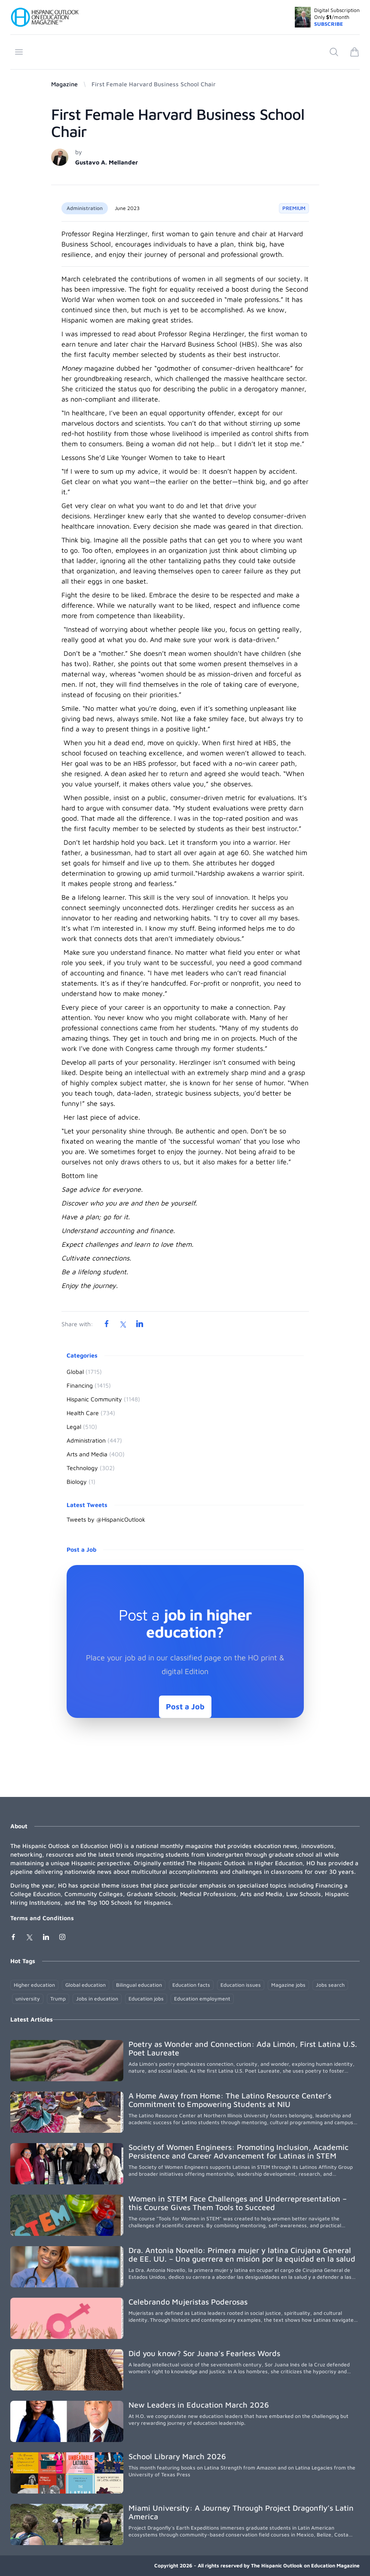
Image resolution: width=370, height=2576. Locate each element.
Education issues (240, 1985)
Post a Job (185, 1706)
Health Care (91, 1412)
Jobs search (330, 1985)
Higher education (34, 1985)
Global (84, 1371)
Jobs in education (97, 1998)
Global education (85, 1985)
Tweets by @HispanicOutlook (106, 1519)
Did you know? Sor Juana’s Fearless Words (204, 2353)
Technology (91, 1467)
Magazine (64, 84)
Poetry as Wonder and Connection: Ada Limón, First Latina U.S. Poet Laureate (242, 2048)
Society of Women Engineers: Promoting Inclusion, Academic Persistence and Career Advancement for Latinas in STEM (238, 2151)
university (27, 1998)
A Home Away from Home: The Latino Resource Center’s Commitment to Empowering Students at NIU (229, 2100)
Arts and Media (96, 1454)
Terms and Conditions (42, 1917)
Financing (89, 1385)
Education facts (191, 1985)
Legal (82, 1426)
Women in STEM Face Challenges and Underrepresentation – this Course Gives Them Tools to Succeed (237, 2203)
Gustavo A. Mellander (106, 162)
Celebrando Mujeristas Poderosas (188, 2301)
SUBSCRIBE (328, 24)
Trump (58, 1998)
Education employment (202, 1998)
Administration (85, 208)
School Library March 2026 (177, 2456)
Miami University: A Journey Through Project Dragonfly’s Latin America (241, 2512)
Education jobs (146, 1998)
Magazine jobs (288, 1985)
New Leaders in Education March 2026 (198, 2404)
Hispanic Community (103, 1399)
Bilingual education (139, 1985)
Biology (81, 1481)
